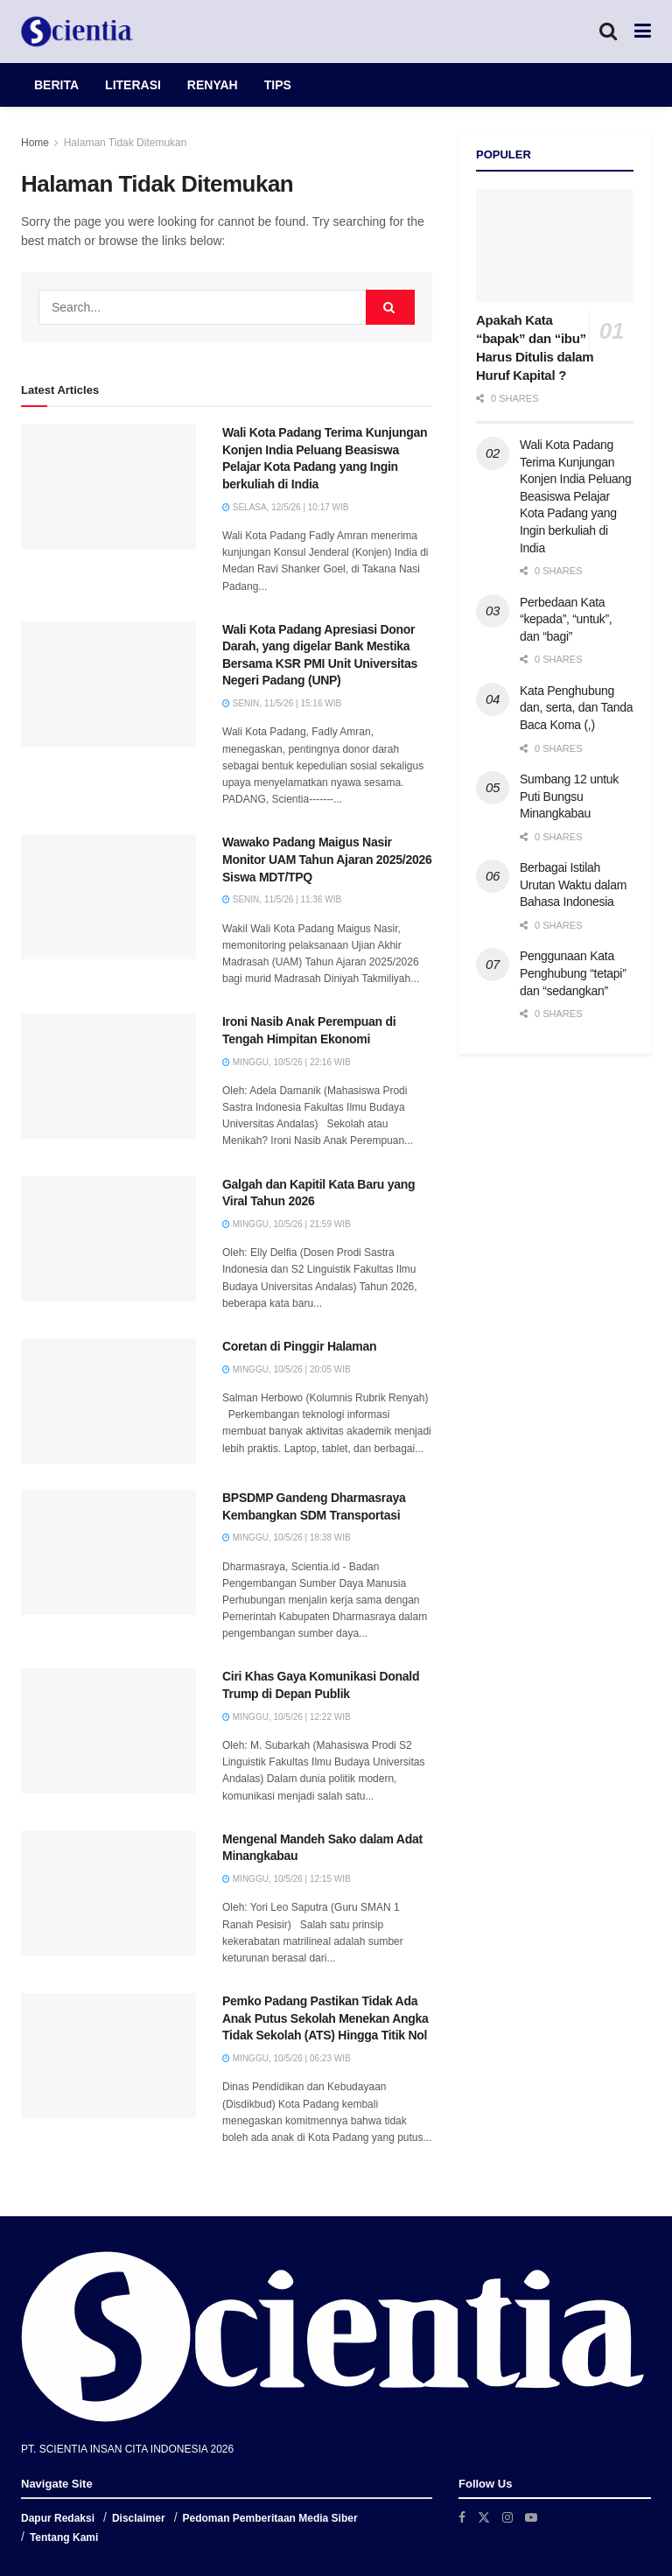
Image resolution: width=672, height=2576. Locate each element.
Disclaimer (138, 2518)
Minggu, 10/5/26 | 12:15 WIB (286, 1879)
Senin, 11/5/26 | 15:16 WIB (281, 703)
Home (35, 143)
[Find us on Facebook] (462, 2517)
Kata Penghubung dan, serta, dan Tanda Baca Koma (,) (576, 708)
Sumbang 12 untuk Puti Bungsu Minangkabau (569, 796)
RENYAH (212, 85)
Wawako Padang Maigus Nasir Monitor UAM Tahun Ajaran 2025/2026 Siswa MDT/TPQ (326, 859)
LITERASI (133, 85)
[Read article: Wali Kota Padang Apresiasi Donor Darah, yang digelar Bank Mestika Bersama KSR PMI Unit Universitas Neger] (108, 684)
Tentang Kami (64, 2537)
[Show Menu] (642, 31)
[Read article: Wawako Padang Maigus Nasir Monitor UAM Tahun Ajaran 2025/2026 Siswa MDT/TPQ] (108, 896)
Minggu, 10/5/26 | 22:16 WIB (286, 1062)
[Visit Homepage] (77, 31)
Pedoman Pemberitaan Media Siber (270, 2518)
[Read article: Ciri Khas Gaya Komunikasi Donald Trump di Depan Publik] (108, 1730)
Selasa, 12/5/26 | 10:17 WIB (285, 507)
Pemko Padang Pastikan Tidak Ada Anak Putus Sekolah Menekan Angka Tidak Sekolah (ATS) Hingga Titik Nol (325, 2018)
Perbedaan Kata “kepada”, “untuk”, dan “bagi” (566, 619)
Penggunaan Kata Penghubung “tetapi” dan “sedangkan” (573, 973)
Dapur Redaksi (57, 2518)
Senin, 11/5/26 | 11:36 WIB (281, 899)
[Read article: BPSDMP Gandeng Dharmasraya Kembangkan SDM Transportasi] (108, 1552)
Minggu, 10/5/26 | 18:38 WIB (286, 1537)
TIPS (277, 85)
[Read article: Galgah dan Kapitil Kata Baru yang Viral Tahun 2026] (108, 1239)
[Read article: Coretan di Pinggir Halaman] (108, 1400)
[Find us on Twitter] (484, 2517)
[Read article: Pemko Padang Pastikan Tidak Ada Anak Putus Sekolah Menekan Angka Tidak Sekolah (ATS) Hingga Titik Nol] (108, 2055)
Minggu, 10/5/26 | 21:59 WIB (286, 1224)
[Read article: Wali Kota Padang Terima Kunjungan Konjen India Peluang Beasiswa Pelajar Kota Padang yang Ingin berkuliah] (108, 487)
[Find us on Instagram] (507, 2517)
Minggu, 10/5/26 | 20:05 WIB (286, 1369)
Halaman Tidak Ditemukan (125, 143)
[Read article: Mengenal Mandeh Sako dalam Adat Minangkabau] (108, 1893)
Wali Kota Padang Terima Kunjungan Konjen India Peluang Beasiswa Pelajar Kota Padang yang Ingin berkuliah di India (576, 496)
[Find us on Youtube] (531, 2517)
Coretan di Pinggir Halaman (299, 1346)
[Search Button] (608, 31)
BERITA (56, 85)
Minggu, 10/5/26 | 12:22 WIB (286, 1717)
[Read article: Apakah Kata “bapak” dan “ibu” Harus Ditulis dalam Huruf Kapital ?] (555, 245)
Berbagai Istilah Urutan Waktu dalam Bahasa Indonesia (573, 884)
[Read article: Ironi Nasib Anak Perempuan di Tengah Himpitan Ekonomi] (108, 1076)
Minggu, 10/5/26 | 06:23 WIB (286, 2058)
